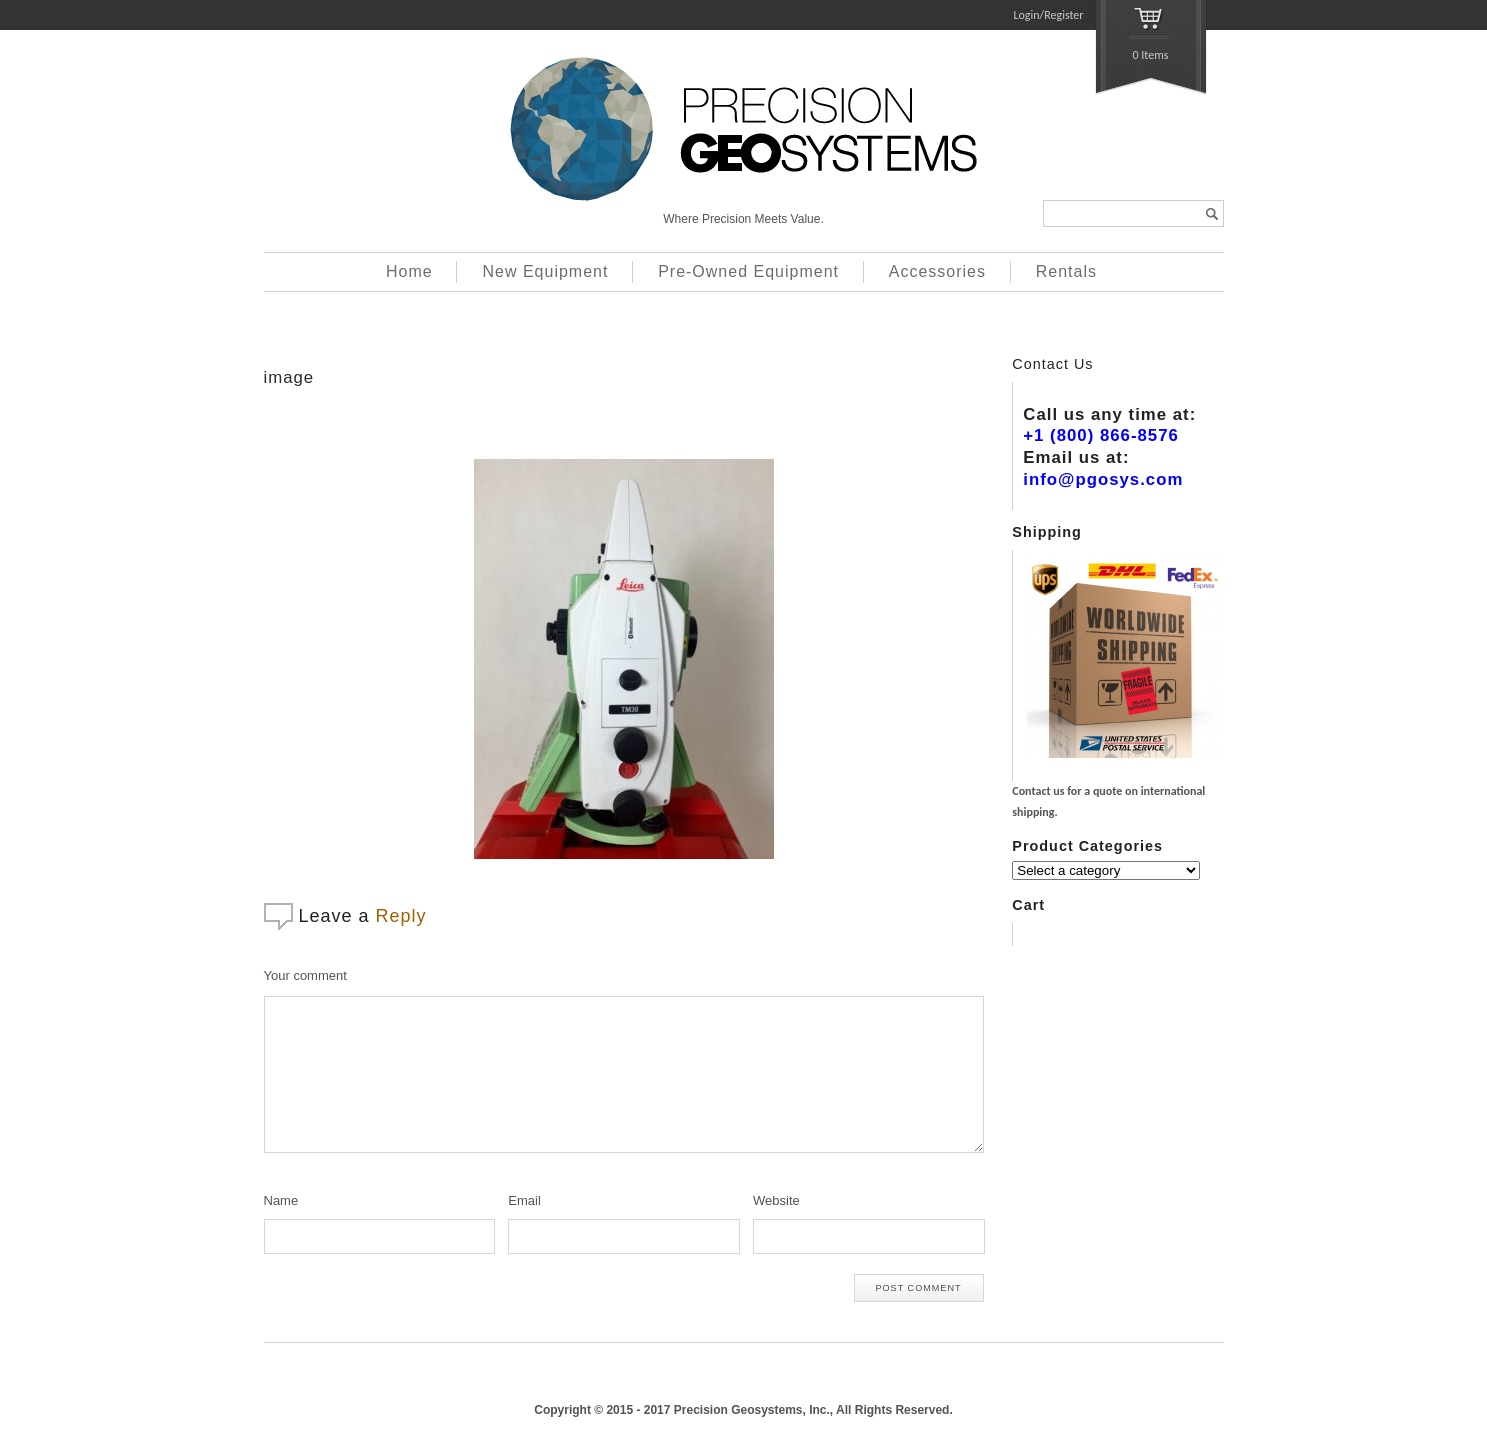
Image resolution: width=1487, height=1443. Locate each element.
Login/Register (1049, 15)
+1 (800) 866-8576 (1101, 435)
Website (776, 1200)
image (289, 377)
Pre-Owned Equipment (748, 271)
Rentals (1066, 271)
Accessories (937, 271)
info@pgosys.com (1103, 479)
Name (281, 1200)
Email (524, 1200)
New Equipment (545, 271)
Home (409, 271)
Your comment (305, 975)
